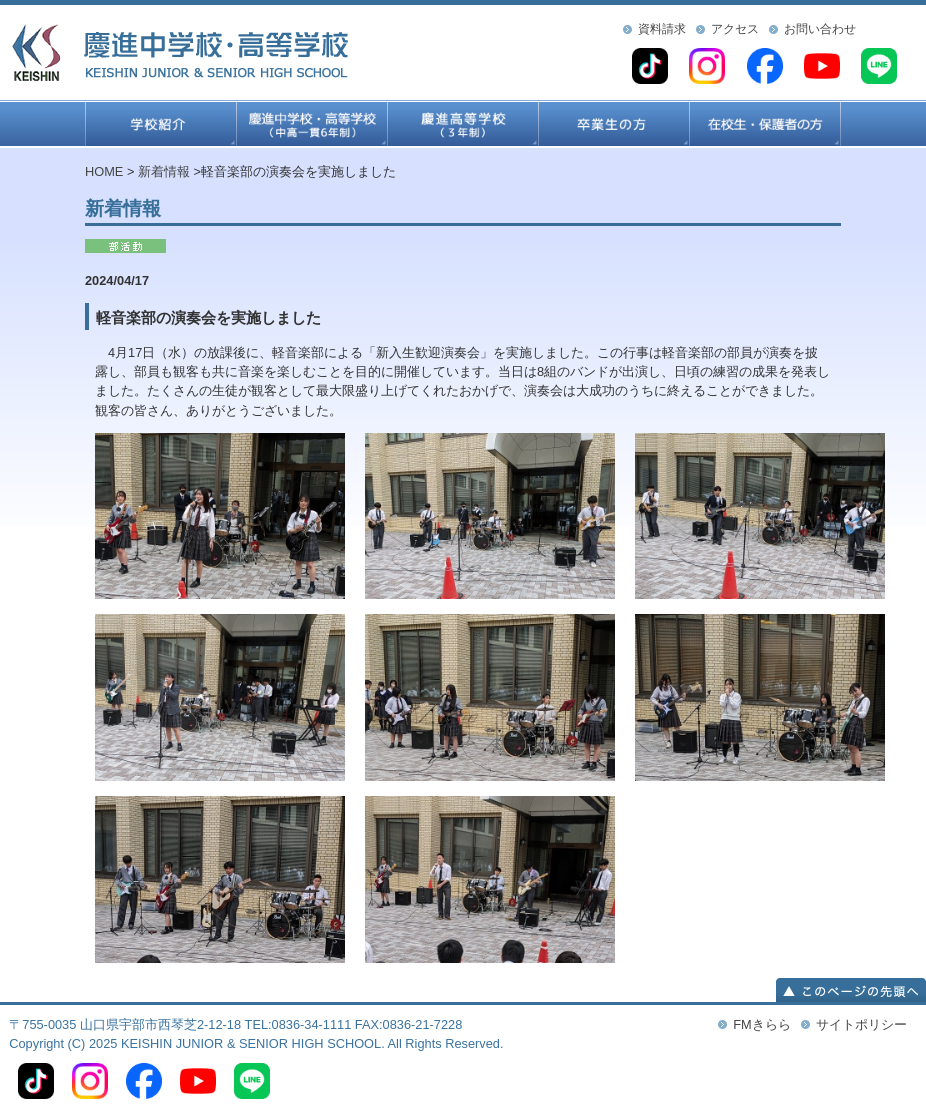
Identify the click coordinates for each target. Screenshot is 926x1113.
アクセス (735, 29)
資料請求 (662, 29)
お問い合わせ (820, 29)
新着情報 (164, 171)
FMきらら (761, 1024)
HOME (104, 171)
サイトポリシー (861, 1024)
